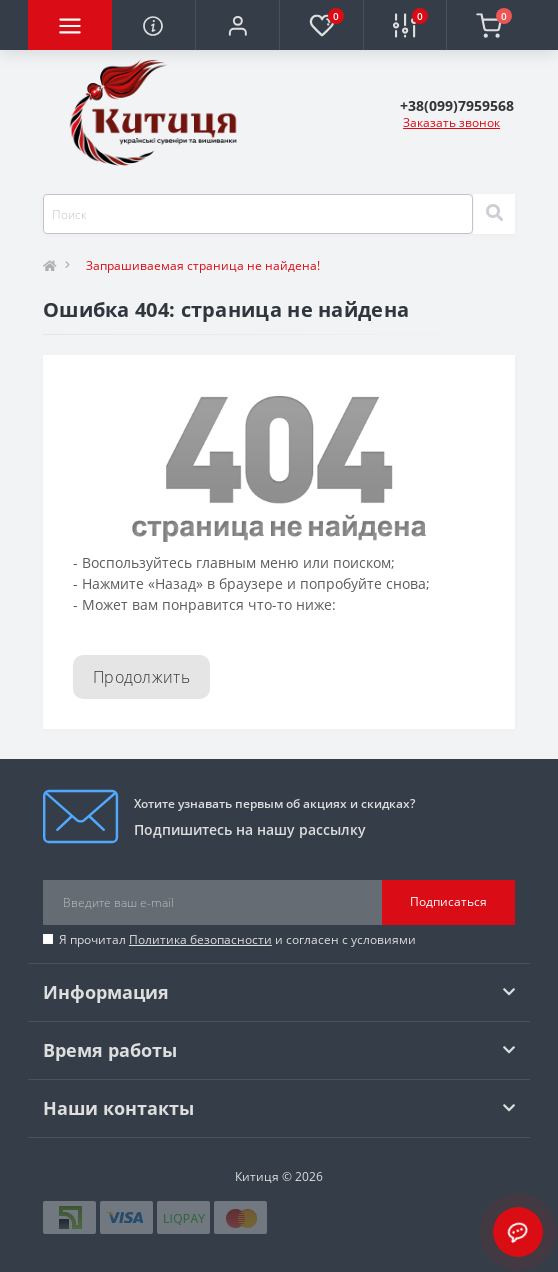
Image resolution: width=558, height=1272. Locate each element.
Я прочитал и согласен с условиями (237, 939)
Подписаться (448, 901)
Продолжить (141, 677)
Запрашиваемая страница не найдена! (203, 265)
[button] (237, 25)
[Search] (494, 214)
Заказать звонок (451, 122)
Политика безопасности (200, 939)
